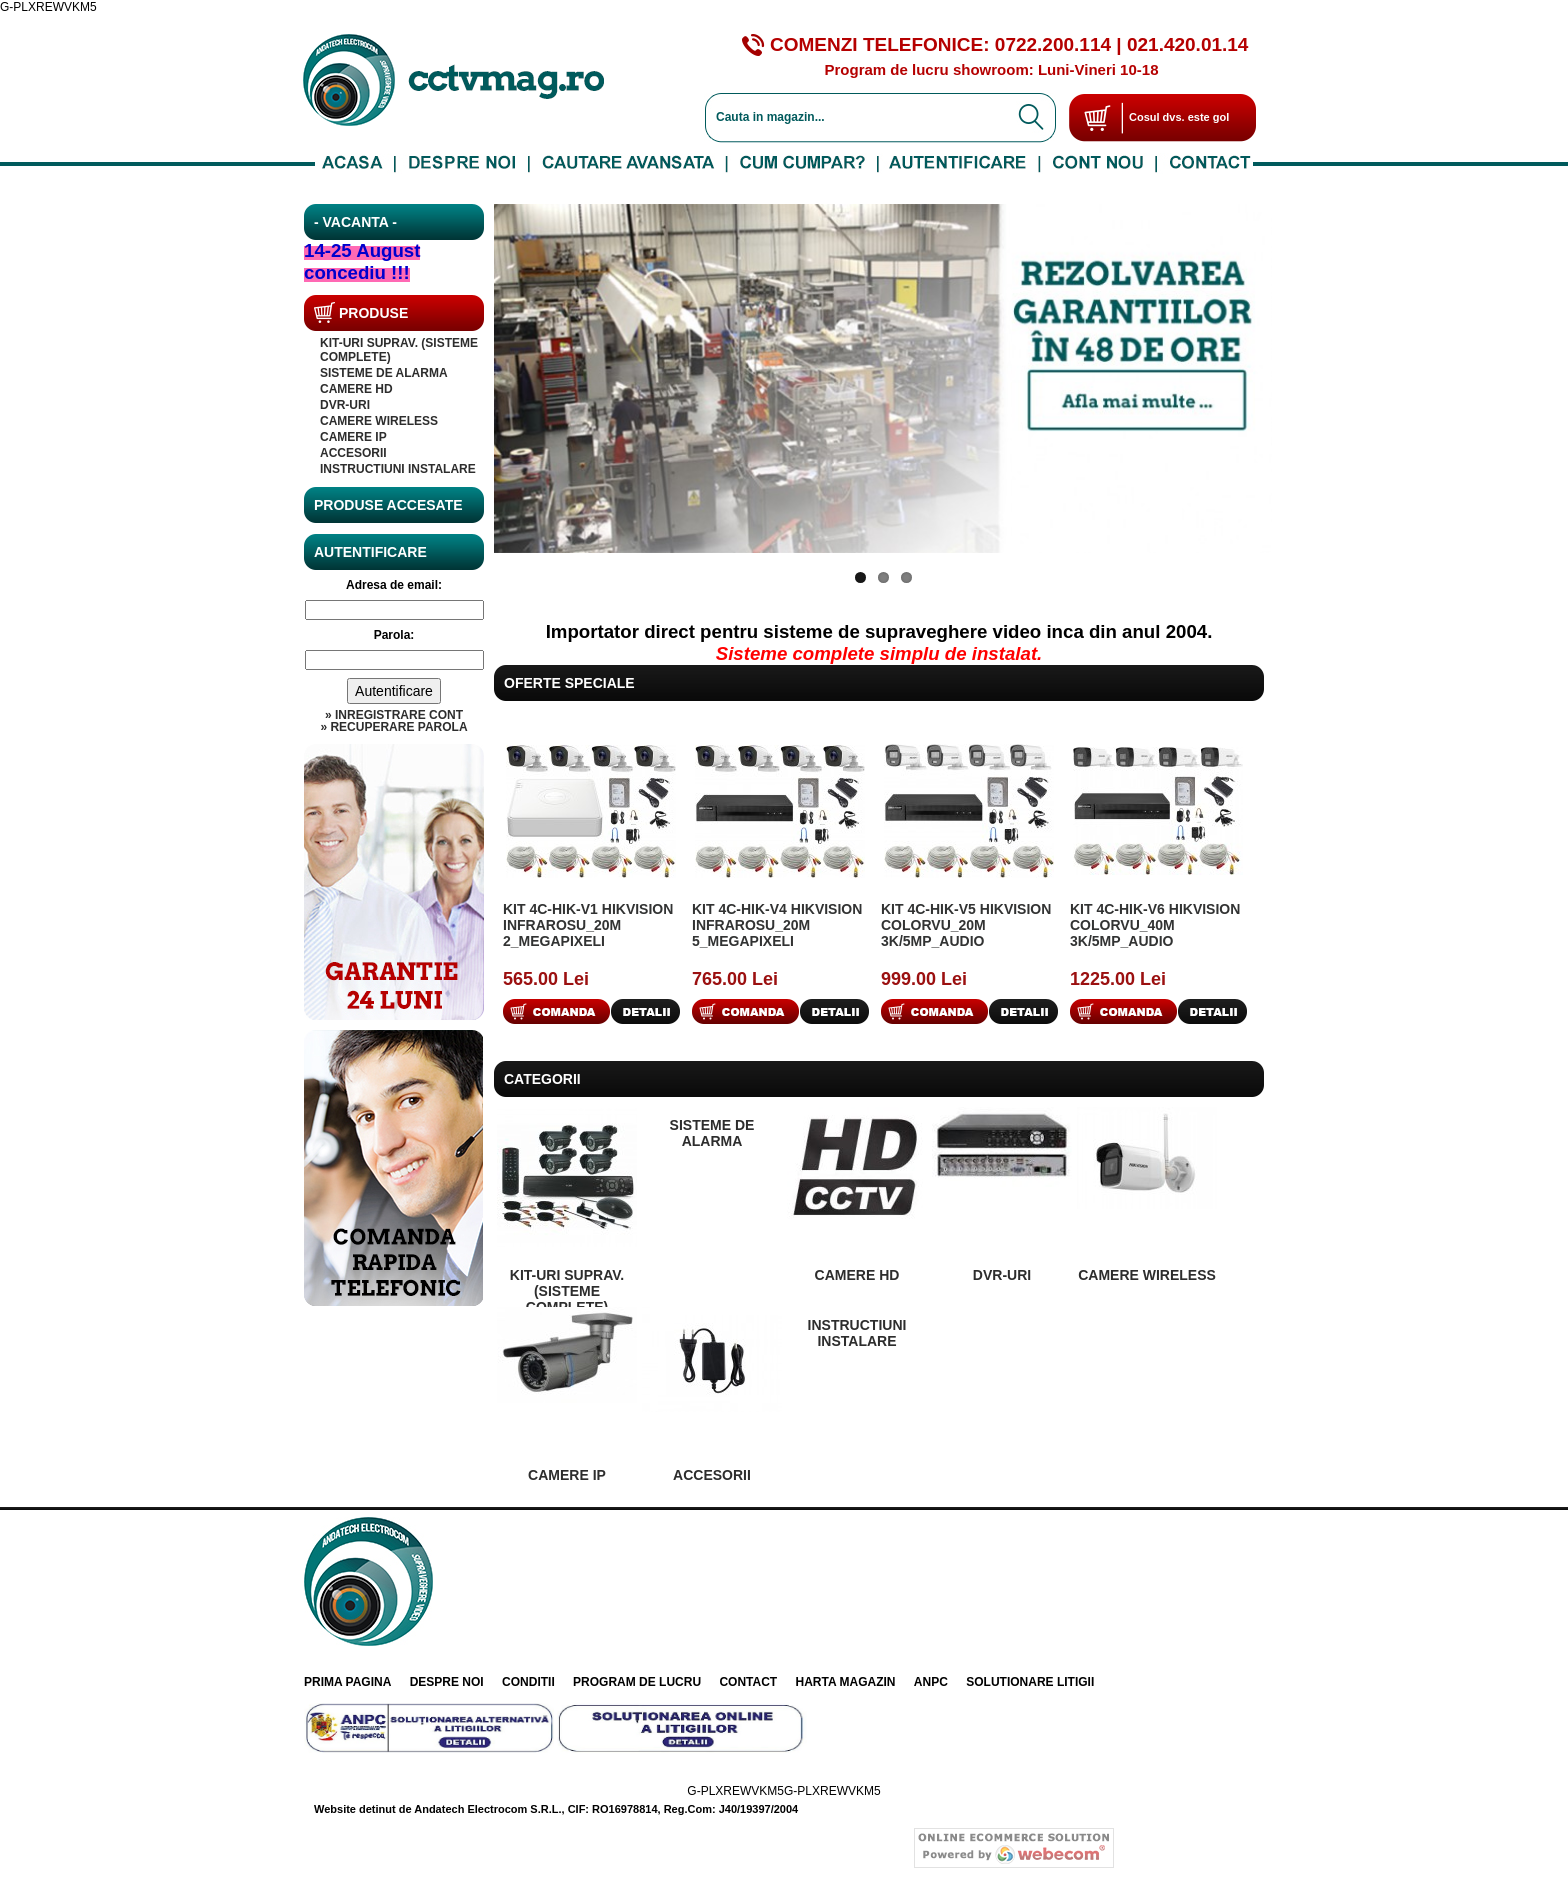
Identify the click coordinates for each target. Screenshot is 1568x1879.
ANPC (931, 1682)
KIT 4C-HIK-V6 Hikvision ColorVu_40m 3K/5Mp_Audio (1155, 925)
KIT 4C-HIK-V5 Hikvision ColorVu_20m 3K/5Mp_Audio (966, 925)
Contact (748, 1682)
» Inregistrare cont (394, 715)
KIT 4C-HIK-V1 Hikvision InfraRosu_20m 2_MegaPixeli (588, 925)
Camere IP (353, 437)
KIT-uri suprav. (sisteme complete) (567, 1291)
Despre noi (447, 1682)
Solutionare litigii (1030, 1682)
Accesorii (353, 453)
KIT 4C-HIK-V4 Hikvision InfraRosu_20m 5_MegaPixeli (777, 925)
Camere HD (356, 389)
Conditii (528, 1682)
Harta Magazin (846, 1682)
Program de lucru (637, 1682)
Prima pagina (347, 1682)
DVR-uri (345, 405)
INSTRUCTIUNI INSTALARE (398, 469)
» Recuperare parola (393, 727)
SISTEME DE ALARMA (384, 373)
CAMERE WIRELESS (379, 421)
